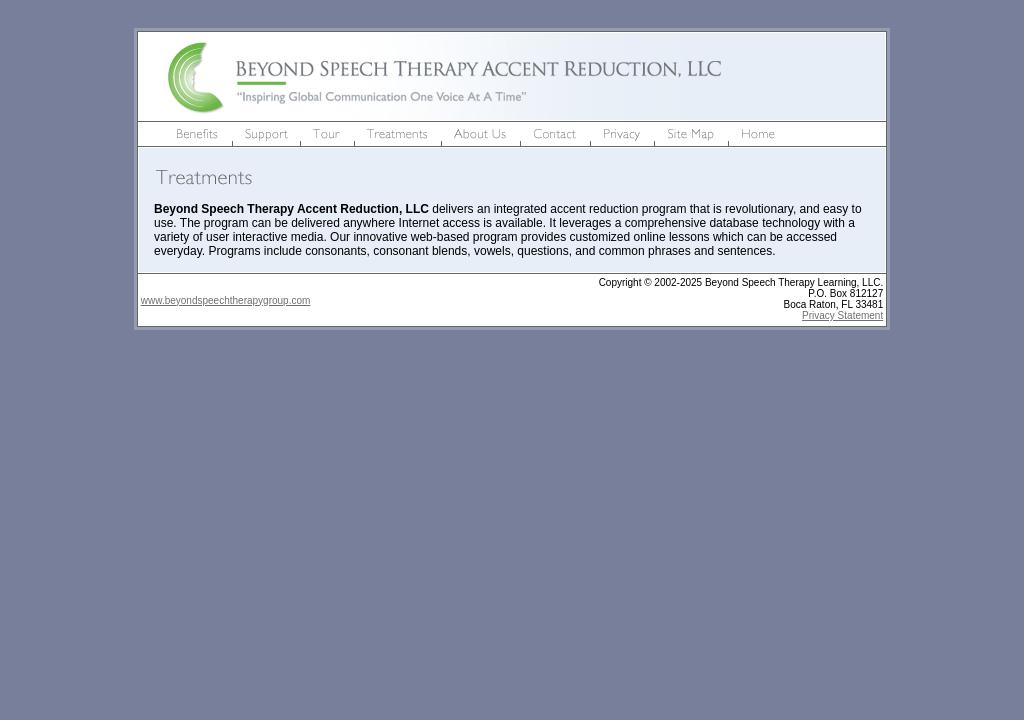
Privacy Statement (842, 315)
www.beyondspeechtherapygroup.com (226, 300)
